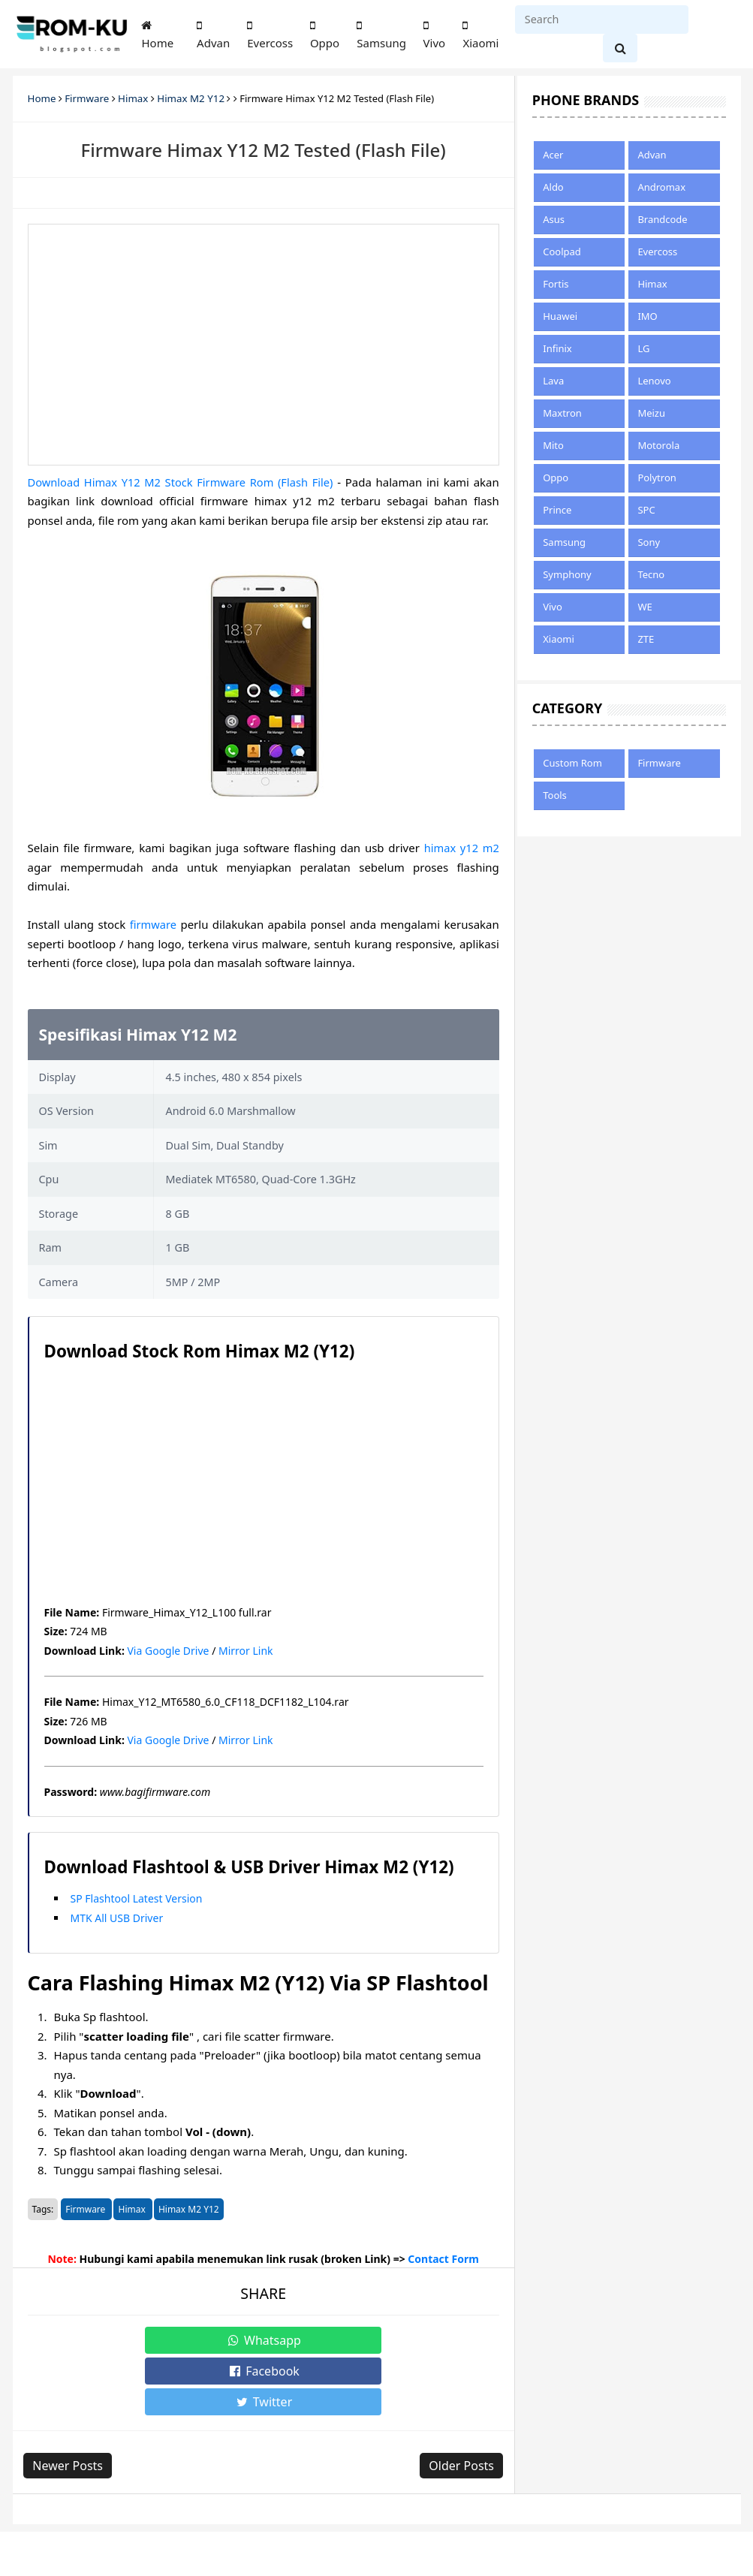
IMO (647, 316)
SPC (646, 510)
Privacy (187, 2536)
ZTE (645, 639)
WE (644, 606)
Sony (648, 542)
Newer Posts (72, 2404)
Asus (554, 219)
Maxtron (562, 413)
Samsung (381, 35)
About (43, 2536)
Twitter (386, 2340)
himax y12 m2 (461, 847)
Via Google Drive (168, 1651)
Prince (557, 510)
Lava (553, 380)
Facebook (263, 2340)
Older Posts (457, 2404)
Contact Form (443, 2259)
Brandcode (662, 219)
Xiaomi (480, 35)
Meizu (651, 413)
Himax (132, 2209)
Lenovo (653, 380)
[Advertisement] (263, 345)
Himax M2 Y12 (188, 2209)
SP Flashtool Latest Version (137, 1898)
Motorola (658, 445)
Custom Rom (572, 763)
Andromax (661, 187)
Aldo (553, 187)
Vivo (434, 35)
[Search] (601, 19)
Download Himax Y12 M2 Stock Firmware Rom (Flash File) (182, 482)
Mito (553, 445)
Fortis (555, 284)
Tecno (650, 574)
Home (157, 35)
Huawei (560, 316)
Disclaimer (241, 2536)
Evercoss (270, 35)
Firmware (86, 2209)
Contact (139, 2536)
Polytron (656, 477)
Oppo (324, 35)
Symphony (567, 574)
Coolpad (562, 251)
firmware (153, 924)
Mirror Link (245, 1651)
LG (643, 348)
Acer (553, 154)
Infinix (557, 348)
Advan (213, 35)
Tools (555, 795)
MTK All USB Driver (117, 1918)
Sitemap (88, 2536)
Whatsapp (141, 2340)
